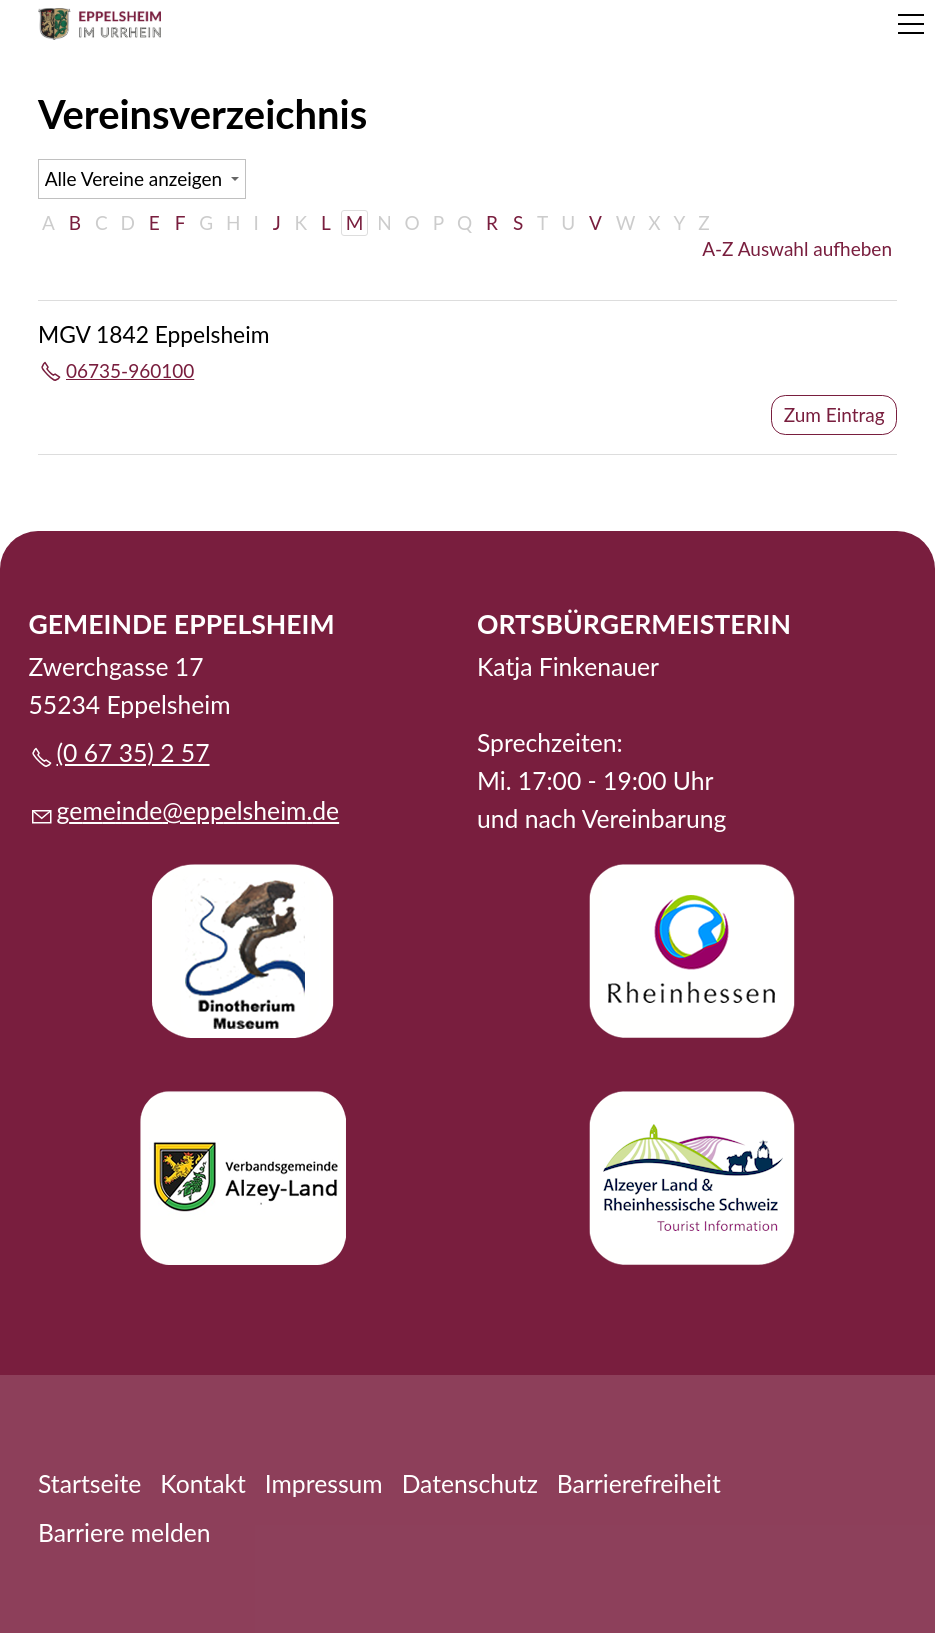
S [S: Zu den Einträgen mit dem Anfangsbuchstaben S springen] (518, 222)
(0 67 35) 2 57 (133, 752)
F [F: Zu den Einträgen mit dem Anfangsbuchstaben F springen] (180, 222)
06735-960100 (130, 370)
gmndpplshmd (198, 810)
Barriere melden (124, 1532)
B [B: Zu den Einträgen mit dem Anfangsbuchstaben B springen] (75, 222)
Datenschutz (470, 1483)
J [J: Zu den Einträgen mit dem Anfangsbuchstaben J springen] (277, 222)
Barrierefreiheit (639, 1483)
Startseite (89, 1483)
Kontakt (203, 1483)
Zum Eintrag (834, 414)
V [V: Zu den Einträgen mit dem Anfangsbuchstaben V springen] (595, 222)
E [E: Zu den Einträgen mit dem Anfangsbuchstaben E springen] (154, 222)
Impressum (324, 1483)
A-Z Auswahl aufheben (797, 248)
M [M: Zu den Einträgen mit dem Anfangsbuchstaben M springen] (355, 222)
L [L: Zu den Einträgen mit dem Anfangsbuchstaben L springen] (326, 222)
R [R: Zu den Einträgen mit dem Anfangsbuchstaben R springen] (492, 222)
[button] (911, 24)
